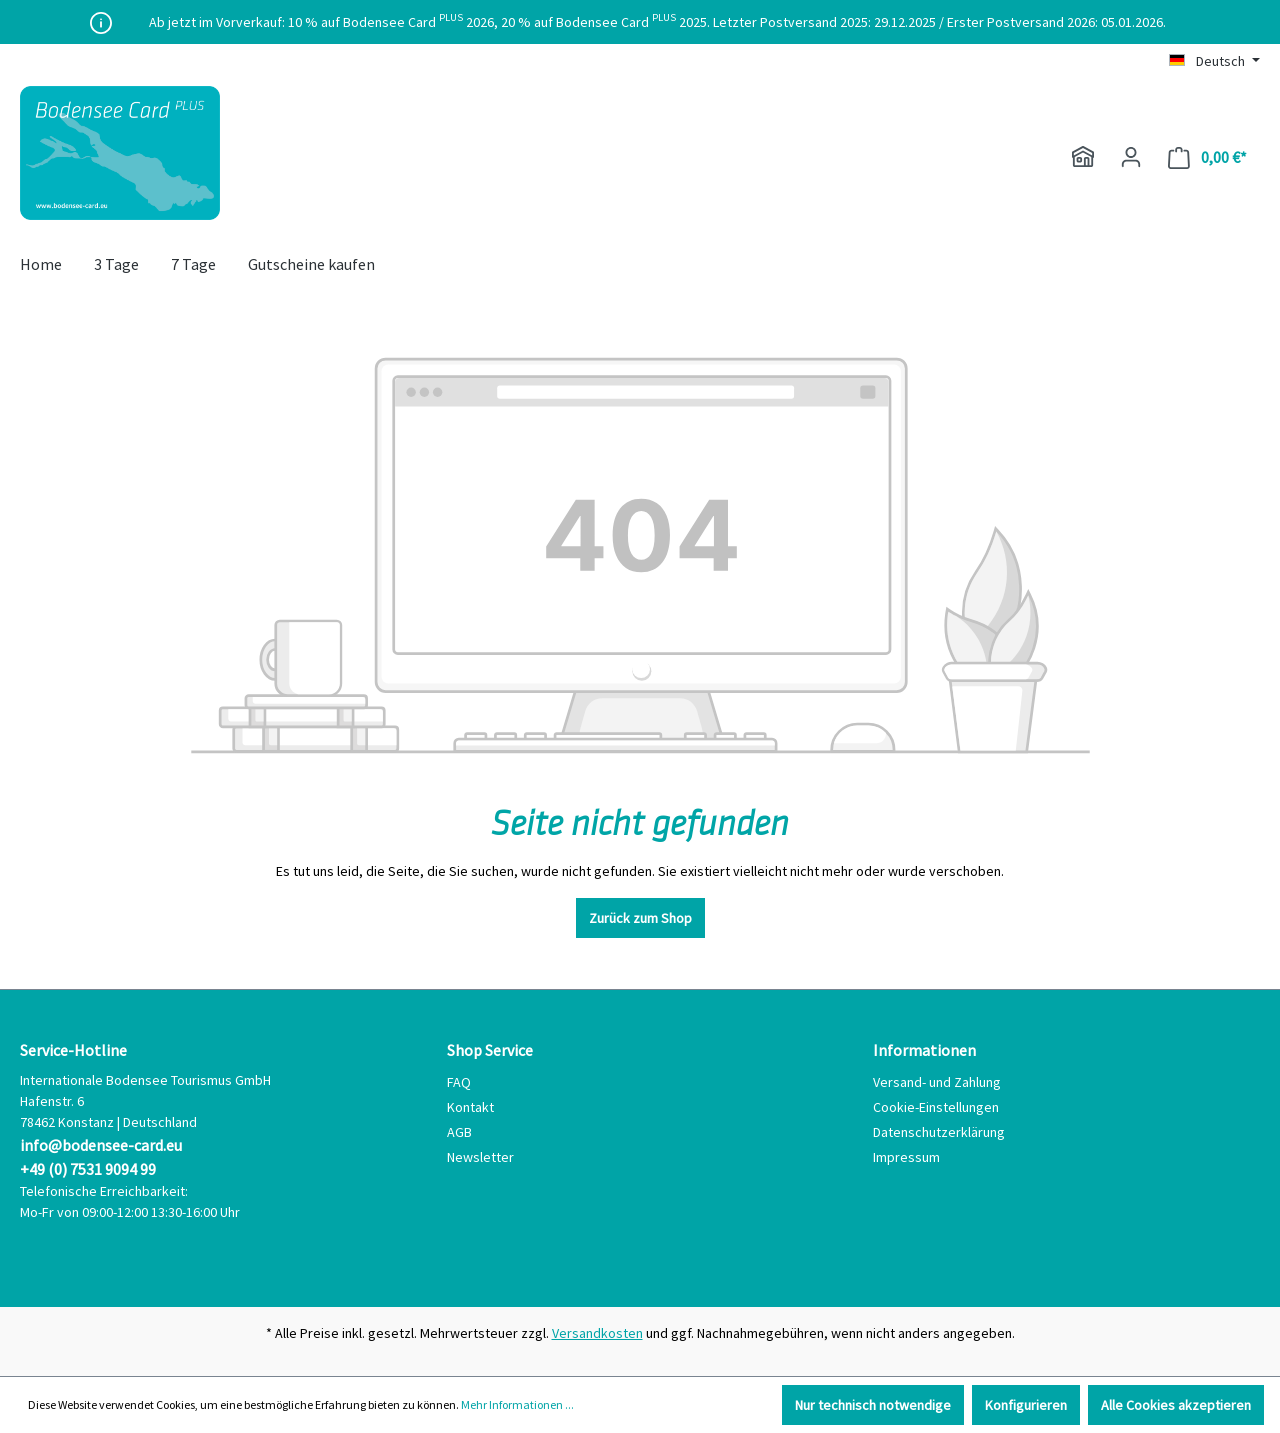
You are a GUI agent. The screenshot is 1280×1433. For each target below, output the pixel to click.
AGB (459, 1132)
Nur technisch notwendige (873, 1405)
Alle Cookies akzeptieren (1176, 1405)
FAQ (459, 1082)
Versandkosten (597, 1333)
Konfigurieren (1026, 1405)
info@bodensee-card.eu (101, 1145)
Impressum (906, 1157)
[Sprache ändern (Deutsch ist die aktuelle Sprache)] (1214, 61)
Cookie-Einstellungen (936, 1107)
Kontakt (470, 1107)
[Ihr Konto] (1131, 157)
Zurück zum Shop (640, 918)
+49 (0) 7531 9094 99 (88, 1169)
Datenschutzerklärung (939, 1132)
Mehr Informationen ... (517, 1404)
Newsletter (480, 1157)
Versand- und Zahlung (937, 1082)
